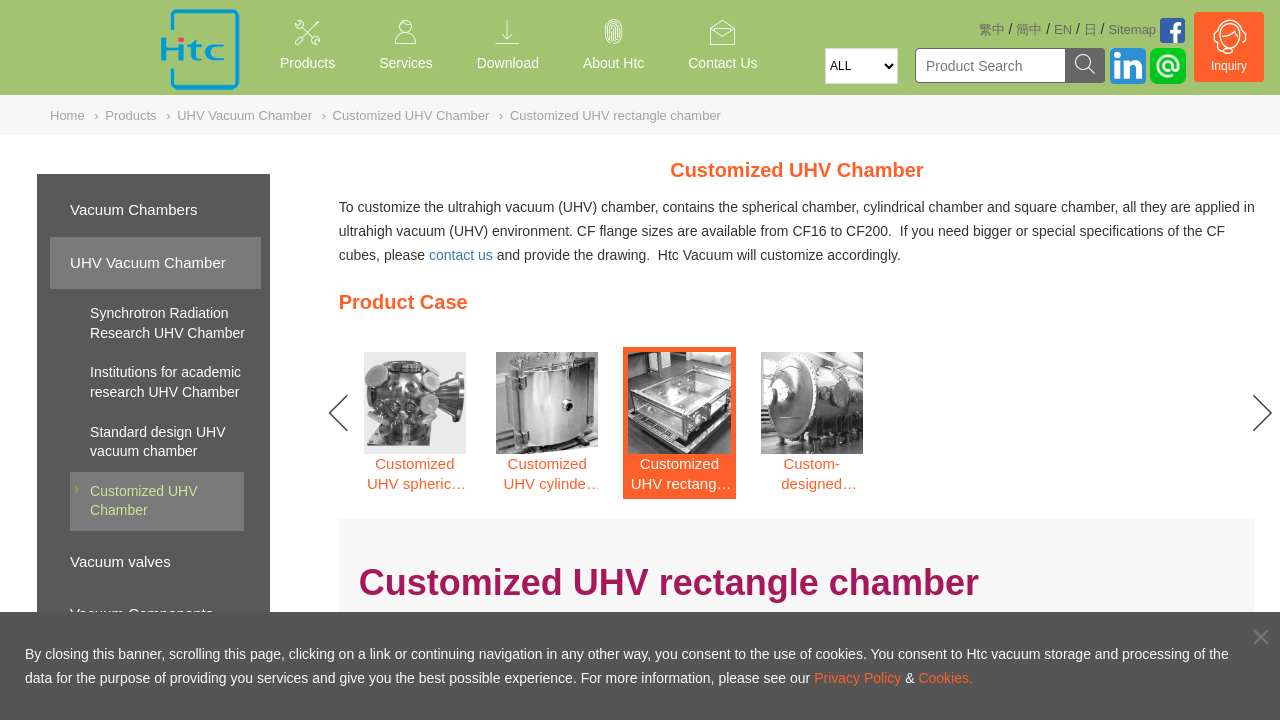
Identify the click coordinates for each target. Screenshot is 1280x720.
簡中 (1029, 29)
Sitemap (1132, 29)
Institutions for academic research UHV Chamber (165, 382)
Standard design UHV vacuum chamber (157, 442)
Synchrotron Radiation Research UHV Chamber (167, 323)
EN (1063, 29)
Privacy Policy (857, 678)
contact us (461, 255)
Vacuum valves (120, 561)
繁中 (992, 29)
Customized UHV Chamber (143, 501)
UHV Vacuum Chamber (148, 262)
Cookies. (945, 678)
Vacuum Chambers (133, 209)
